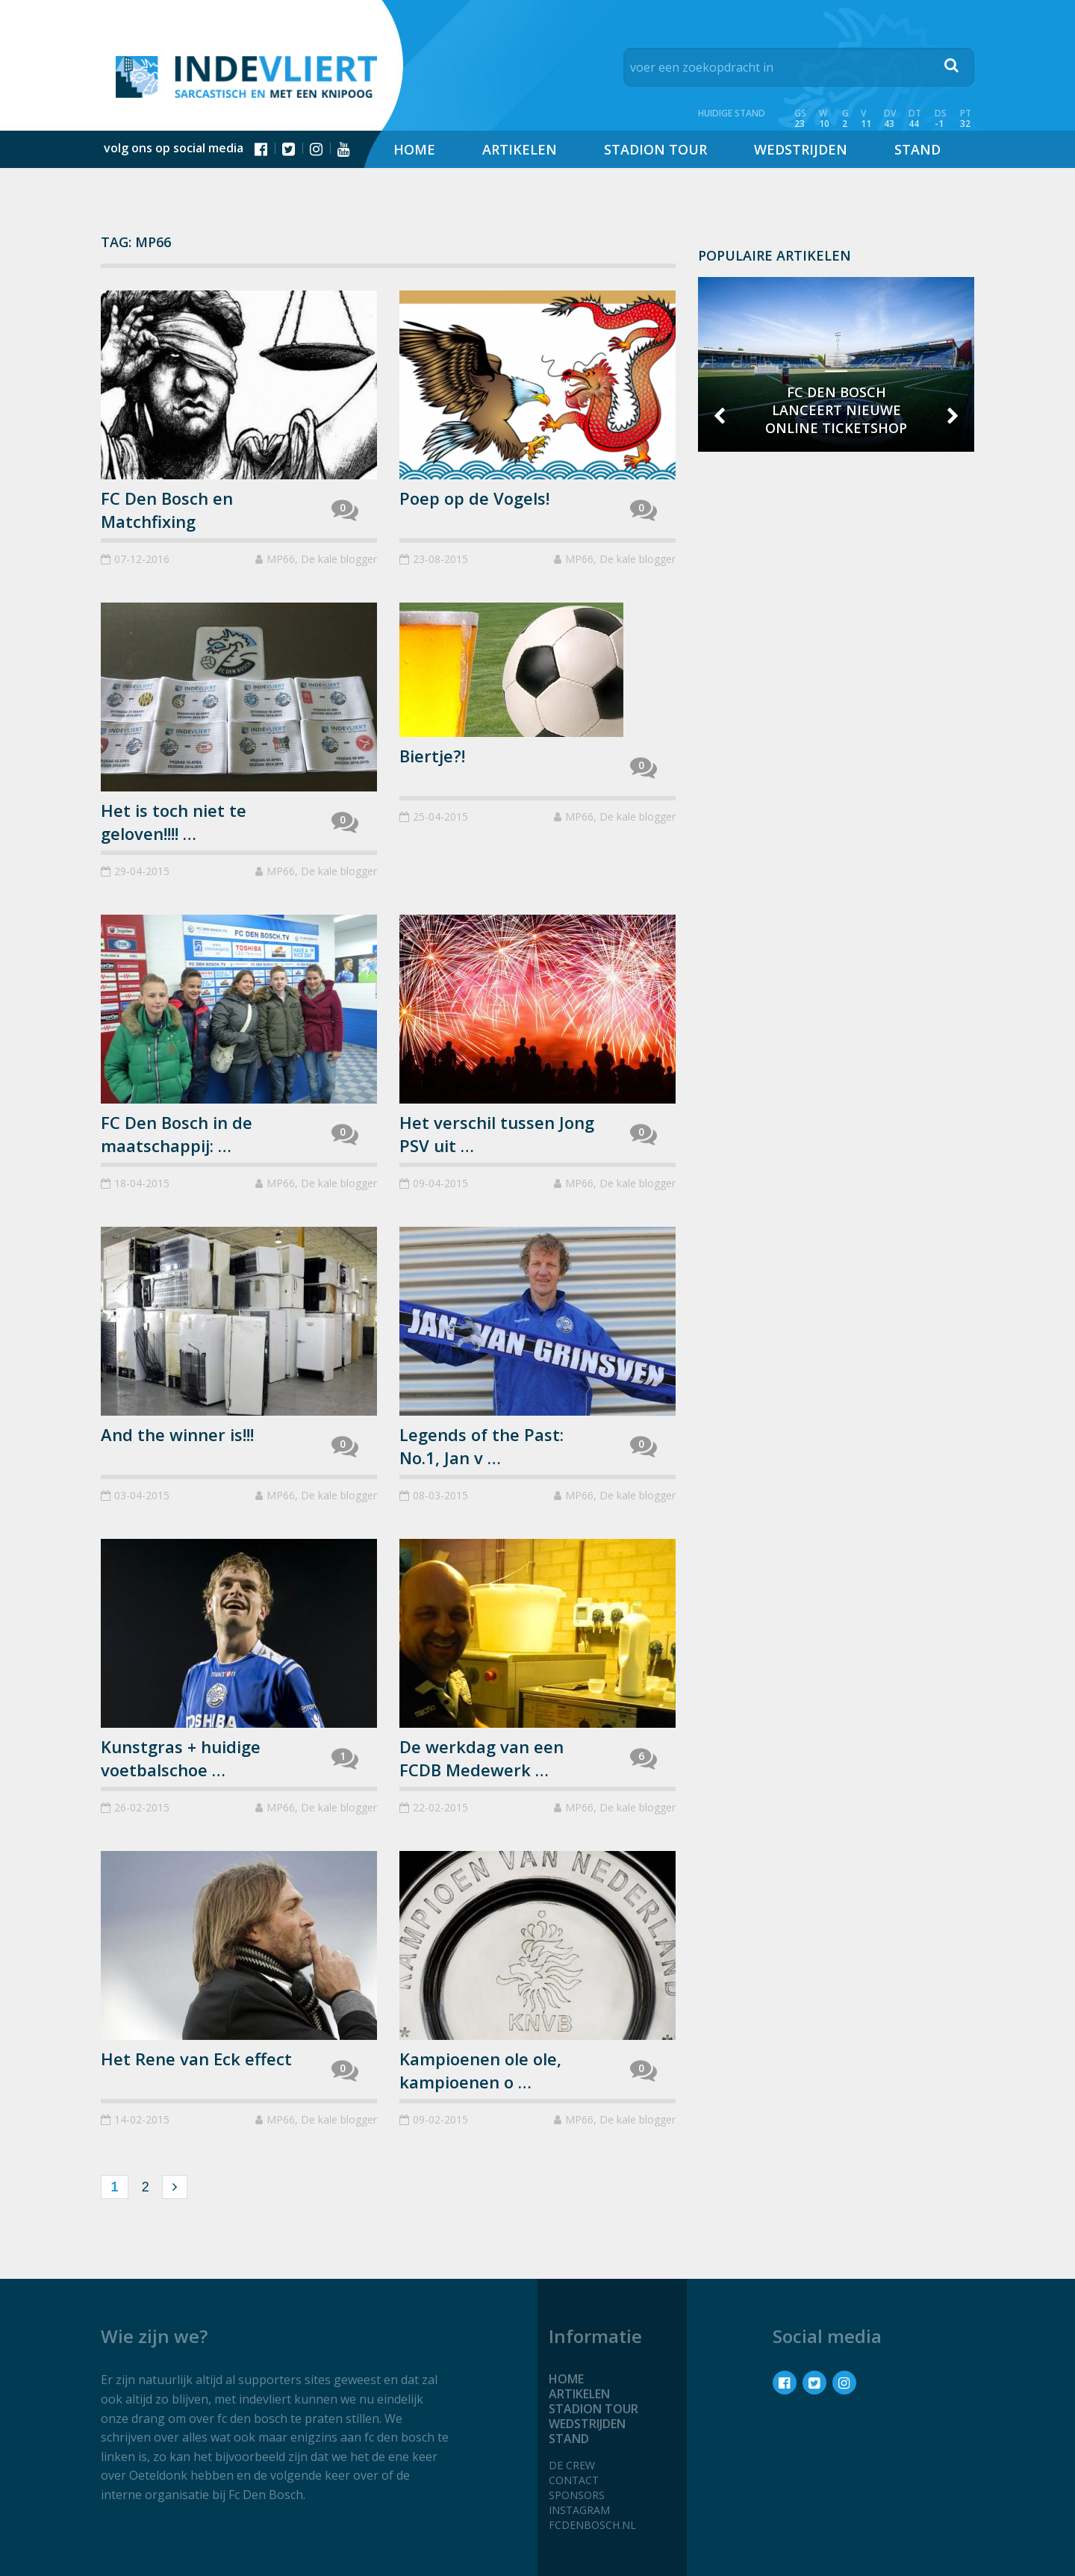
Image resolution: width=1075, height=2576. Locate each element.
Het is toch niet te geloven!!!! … (173, 821)
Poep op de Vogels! (474, 498)
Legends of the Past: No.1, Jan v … (481, 1446)
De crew (572, 2465)
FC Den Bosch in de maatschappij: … (176, 1134)
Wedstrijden (800, 149)
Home (414, 149)
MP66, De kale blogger (322, 559)
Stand (917, 149)
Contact (574, 2480)
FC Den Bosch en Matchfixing (167, 509)
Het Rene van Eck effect (196, 2058)
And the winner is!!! (177, 1434)
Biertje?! (432, 755)
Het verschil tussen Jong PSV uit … (496, 1134)
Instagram (579, 2510)
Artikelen (519, 149)
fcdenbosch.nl (592, 2525)
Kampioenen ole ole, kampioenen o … (480, 2070)
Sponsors (577, 2495)
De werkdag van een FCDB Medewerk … (481, 1758)
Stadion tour (655, 149)
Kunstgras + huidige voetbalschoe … (181, 1758)
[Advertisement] (836, 671)
